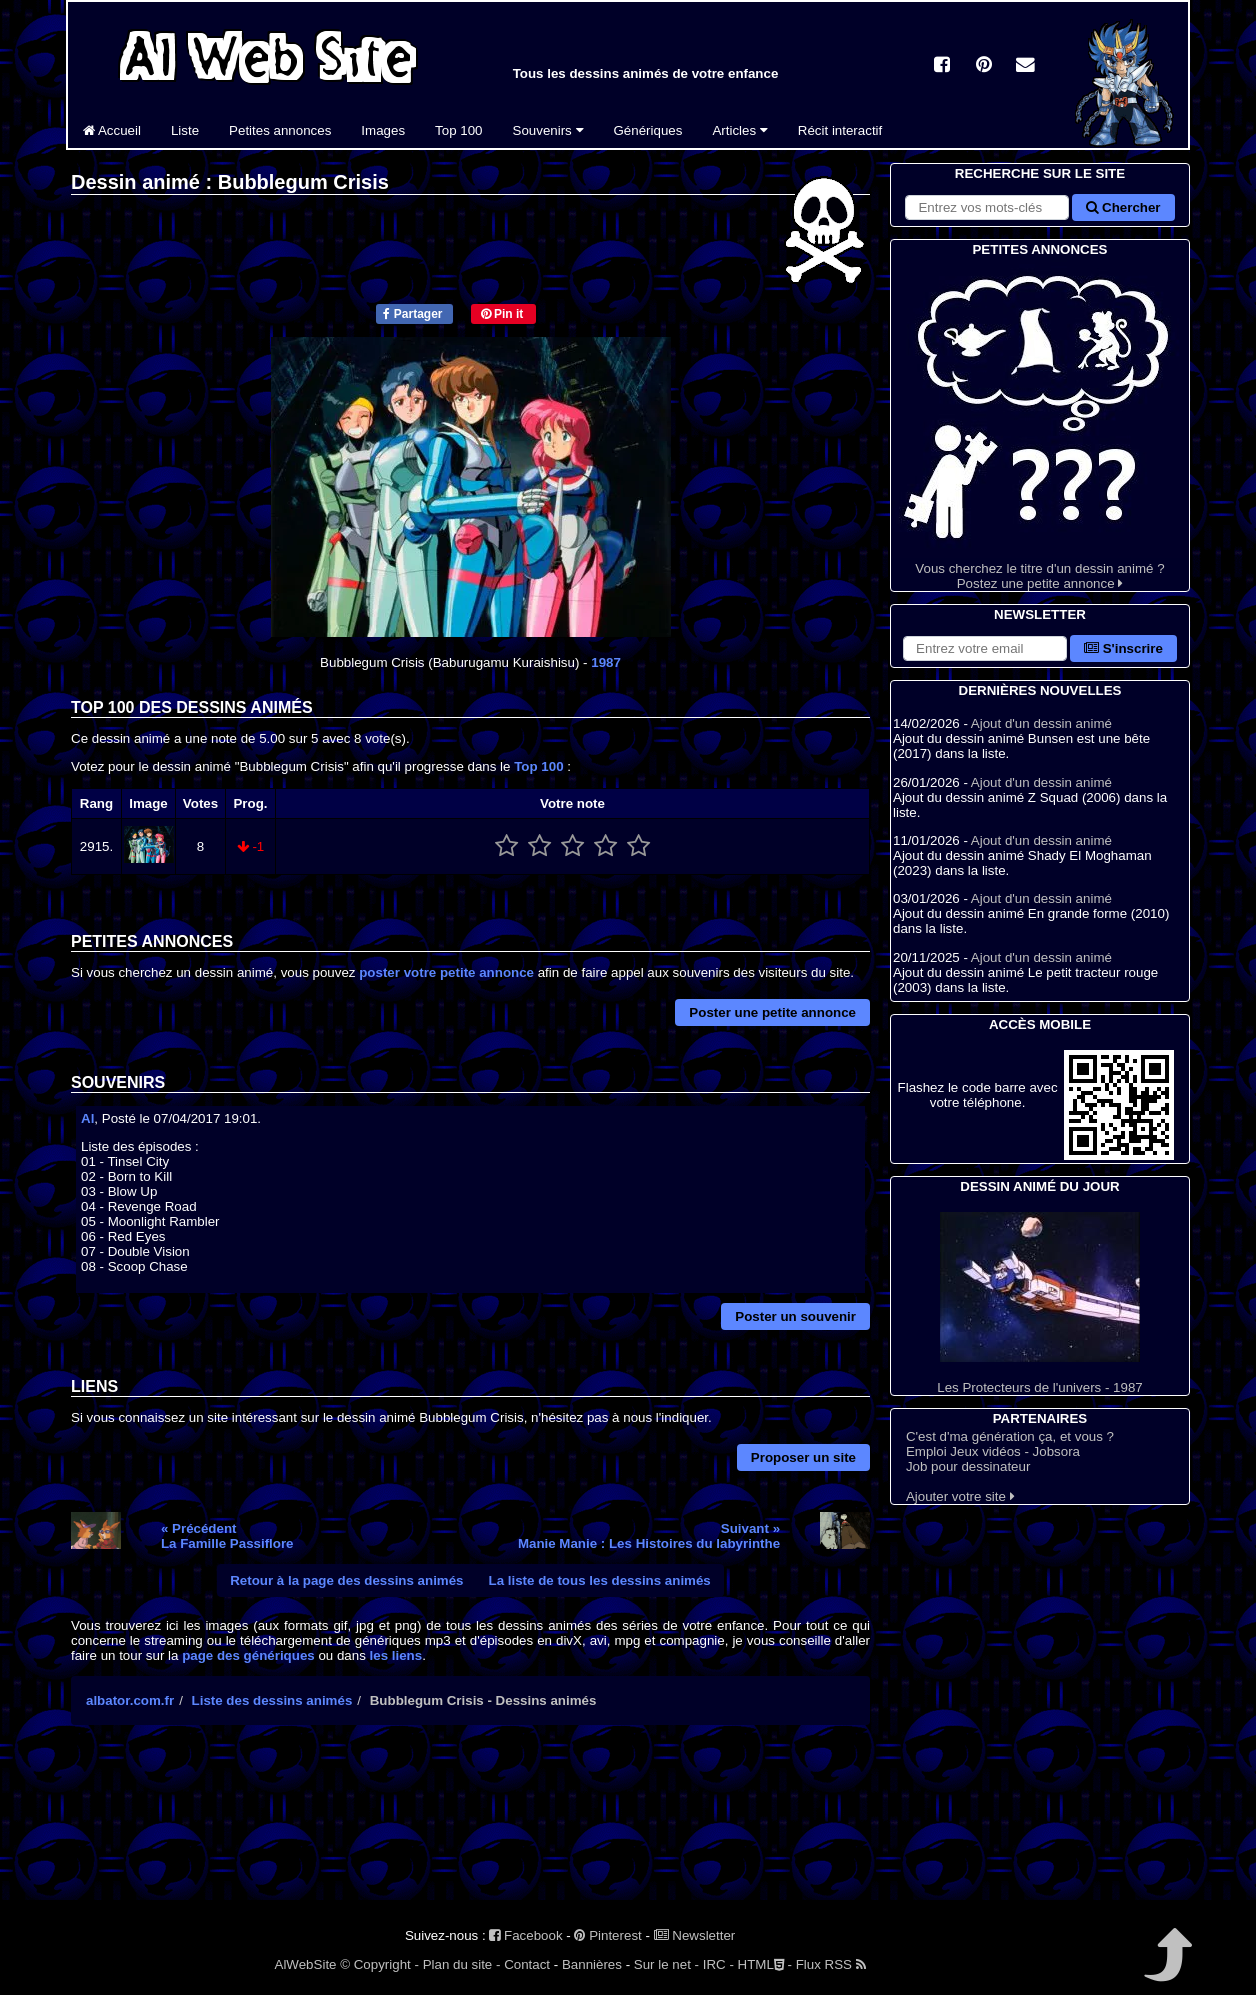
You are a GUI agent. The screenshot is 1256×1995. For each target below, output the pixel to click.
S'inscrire (1123, 648)
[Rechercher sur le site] (987, 207)
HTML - (765, 1964)
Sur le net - (666, 1964)
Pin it (502, 314)
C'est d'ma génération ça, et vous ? (1010, 1436)
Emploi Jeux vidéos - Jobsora (993, 1451)
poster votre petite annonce (446, 972)
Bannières (592, 1964)
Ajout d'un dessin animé (1041, 723)
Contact (527, 1964)
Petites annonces (280, 130)
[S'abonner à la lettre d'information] (985, 648)
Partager (412, 314)
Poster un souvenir (795, 1316)
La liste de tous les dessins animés (600, 1580)
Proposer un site (803, 1457)
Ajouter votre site (960, 1496)
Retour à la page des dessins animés (346, 1580)
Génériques (648, 130)
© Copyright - (379, 1964)
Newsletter (695, 1935)
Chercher (1123, 207)
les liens (396, 1655)
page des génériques (248, 1655)
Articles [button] (739, 130)
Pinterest (607, 1935)
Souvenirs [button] (548, 130)
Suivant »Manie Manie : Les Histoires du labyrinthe (649, 1536)
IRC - (718, 1964)
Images (383, 130)
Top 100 (458, 130)
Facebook (525, 1935)
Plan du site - (462, 1964)
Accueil (112, 130)
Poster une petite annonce (772, 1012)
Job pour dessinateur (968, 1466)
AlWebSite (306, 1964)
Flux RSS (831, 1964)
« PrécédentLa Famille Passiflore (227, 1536)
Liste (185, 130)
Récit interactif (840, 130)
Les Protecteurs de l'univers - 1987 (1040, 1303)
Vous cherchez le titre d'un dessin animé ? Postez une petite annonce (1040, 425)
